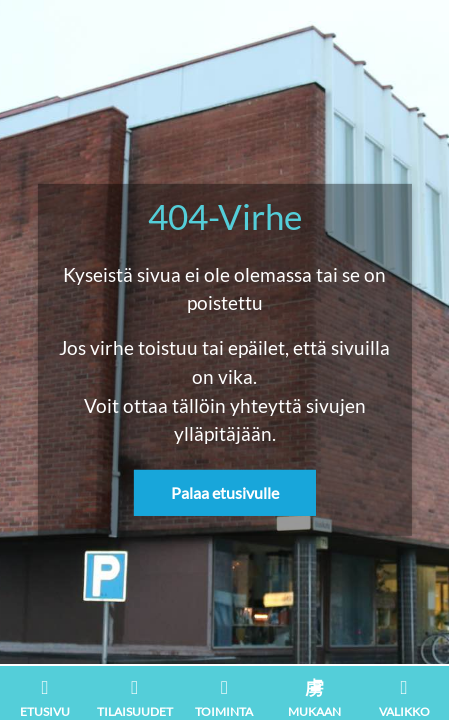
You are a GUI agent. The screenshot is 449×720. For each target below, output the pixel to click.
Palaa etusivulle (225, 492)
